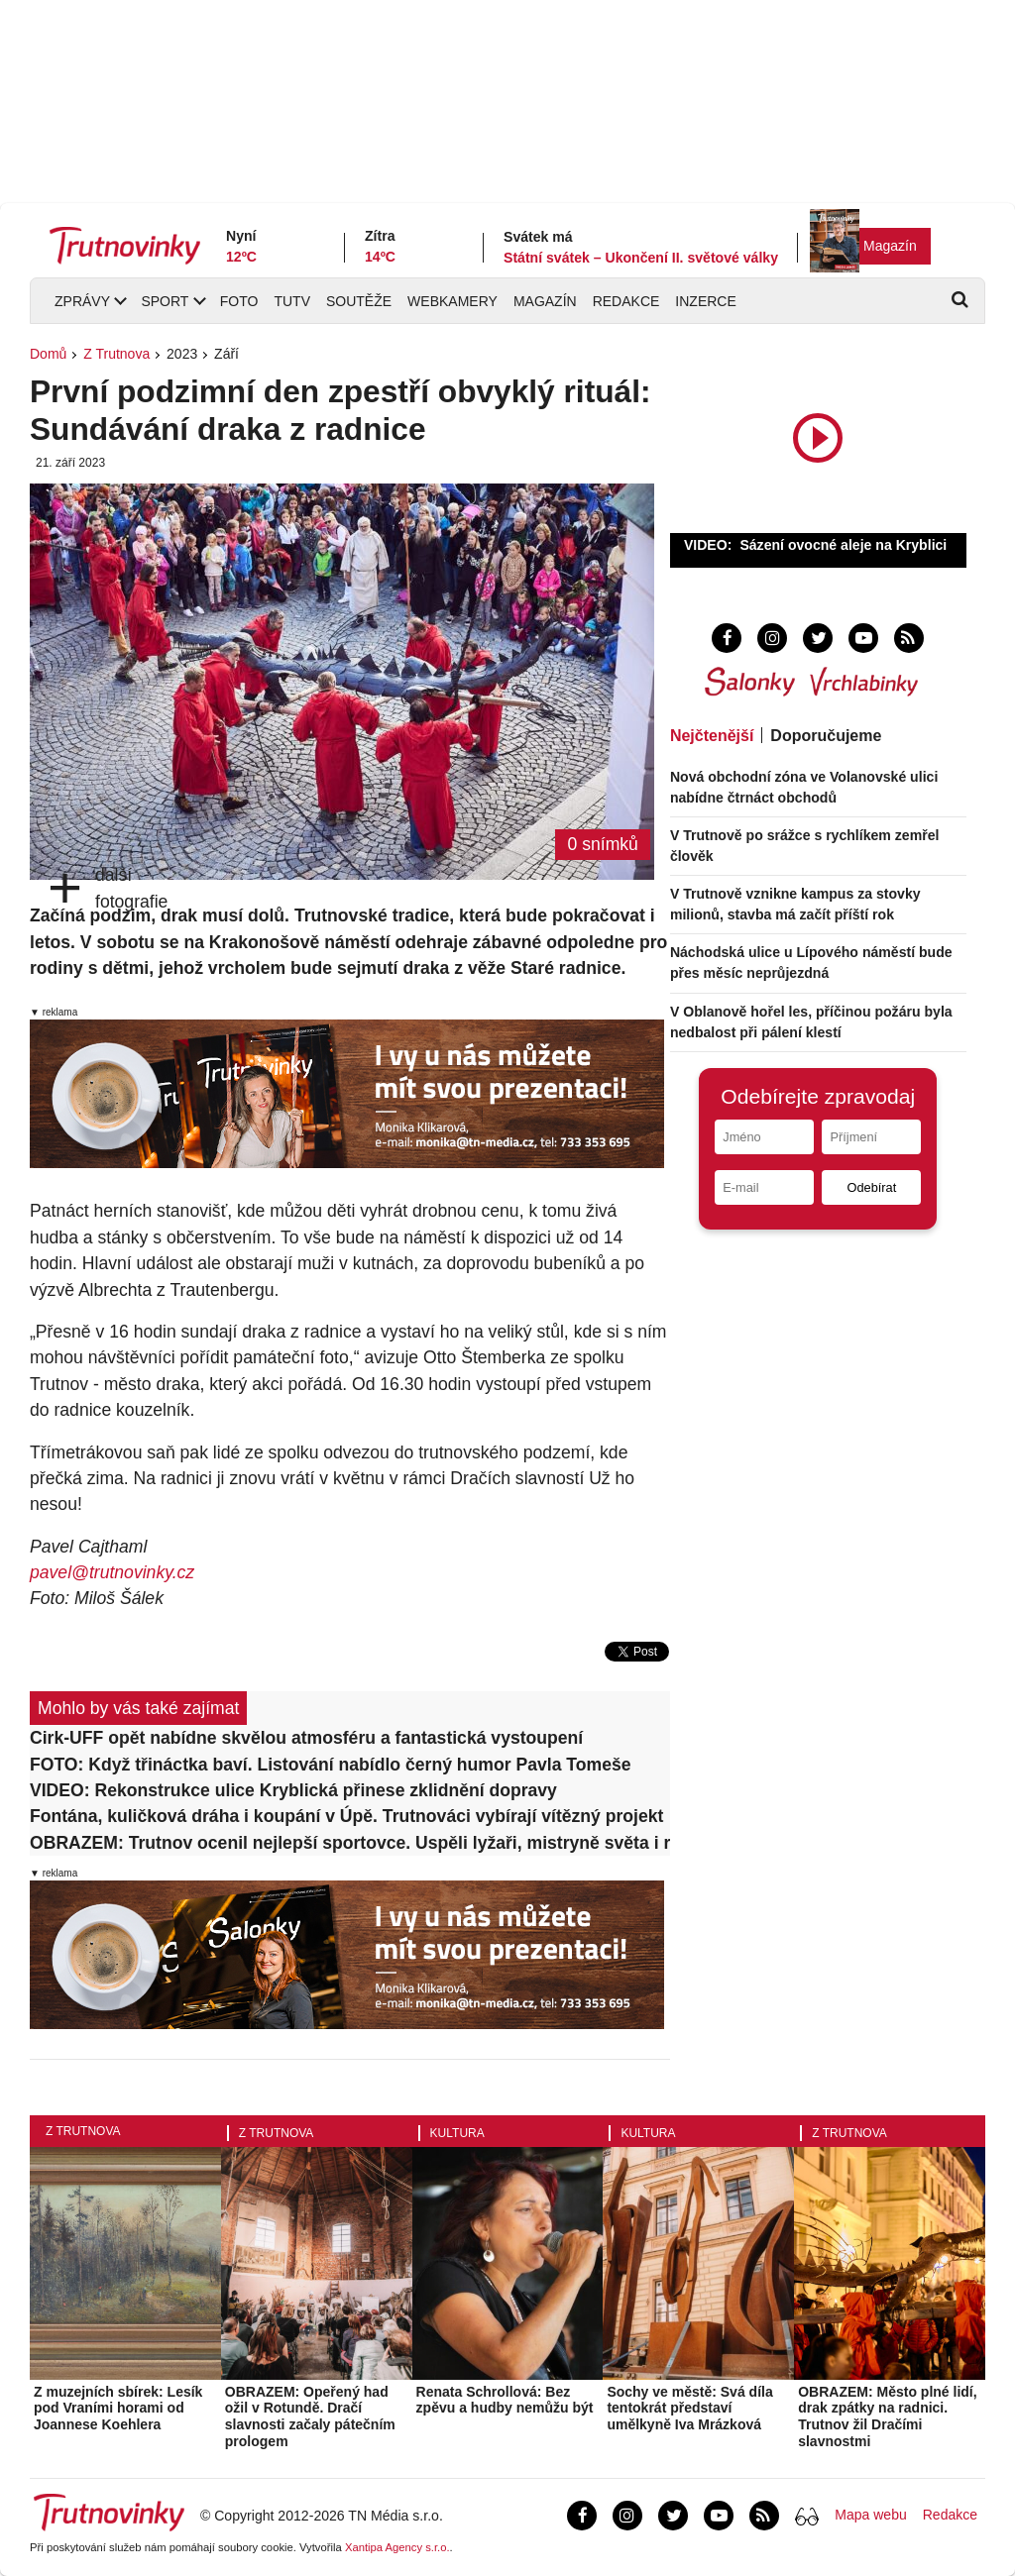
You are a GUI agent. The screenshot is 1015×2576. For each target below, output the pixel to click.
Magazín (890, 246)
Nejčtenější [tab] (711, 735)
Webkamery (452, 301)
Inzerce (705, 301)
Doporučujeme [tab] (825, 735)
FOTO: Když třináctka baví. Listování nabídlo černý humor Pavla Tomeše (330, 1764)
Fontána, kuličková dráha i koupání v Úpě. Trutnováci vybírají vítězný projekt (346, 1816)
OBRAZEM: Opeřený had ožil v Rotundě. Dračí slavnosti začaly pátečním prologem (310, 2416)
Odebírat (871, 1187)
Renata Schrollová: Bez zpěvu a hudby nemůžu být (505, 2400)
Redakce (626, 301)
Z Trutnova (116, 354)
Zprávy (82, 301)
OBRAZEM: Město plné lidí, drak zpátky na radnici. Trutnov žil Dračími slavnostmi (887, 2416)
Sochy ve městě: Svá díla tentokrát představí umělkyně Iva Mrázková (689, 2408)
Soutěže (359, 301)
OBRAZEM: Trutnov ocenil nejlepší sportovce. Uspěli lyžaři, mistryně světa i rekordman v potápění (350, 1843)
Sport (164, 301)
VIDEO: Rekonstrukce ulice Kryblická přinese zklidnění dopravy (293, 1790)
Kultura (457, 2133)
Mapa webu (870, 2514)
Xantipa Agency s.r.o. (397, 2547)
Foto (239, 301)
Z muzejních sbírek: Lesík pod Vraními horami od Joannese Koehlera (118, 2408)
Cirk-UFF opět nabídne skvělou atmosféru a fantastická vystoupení (306, 1738)
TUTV (292, 301)
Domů (48, 354)
